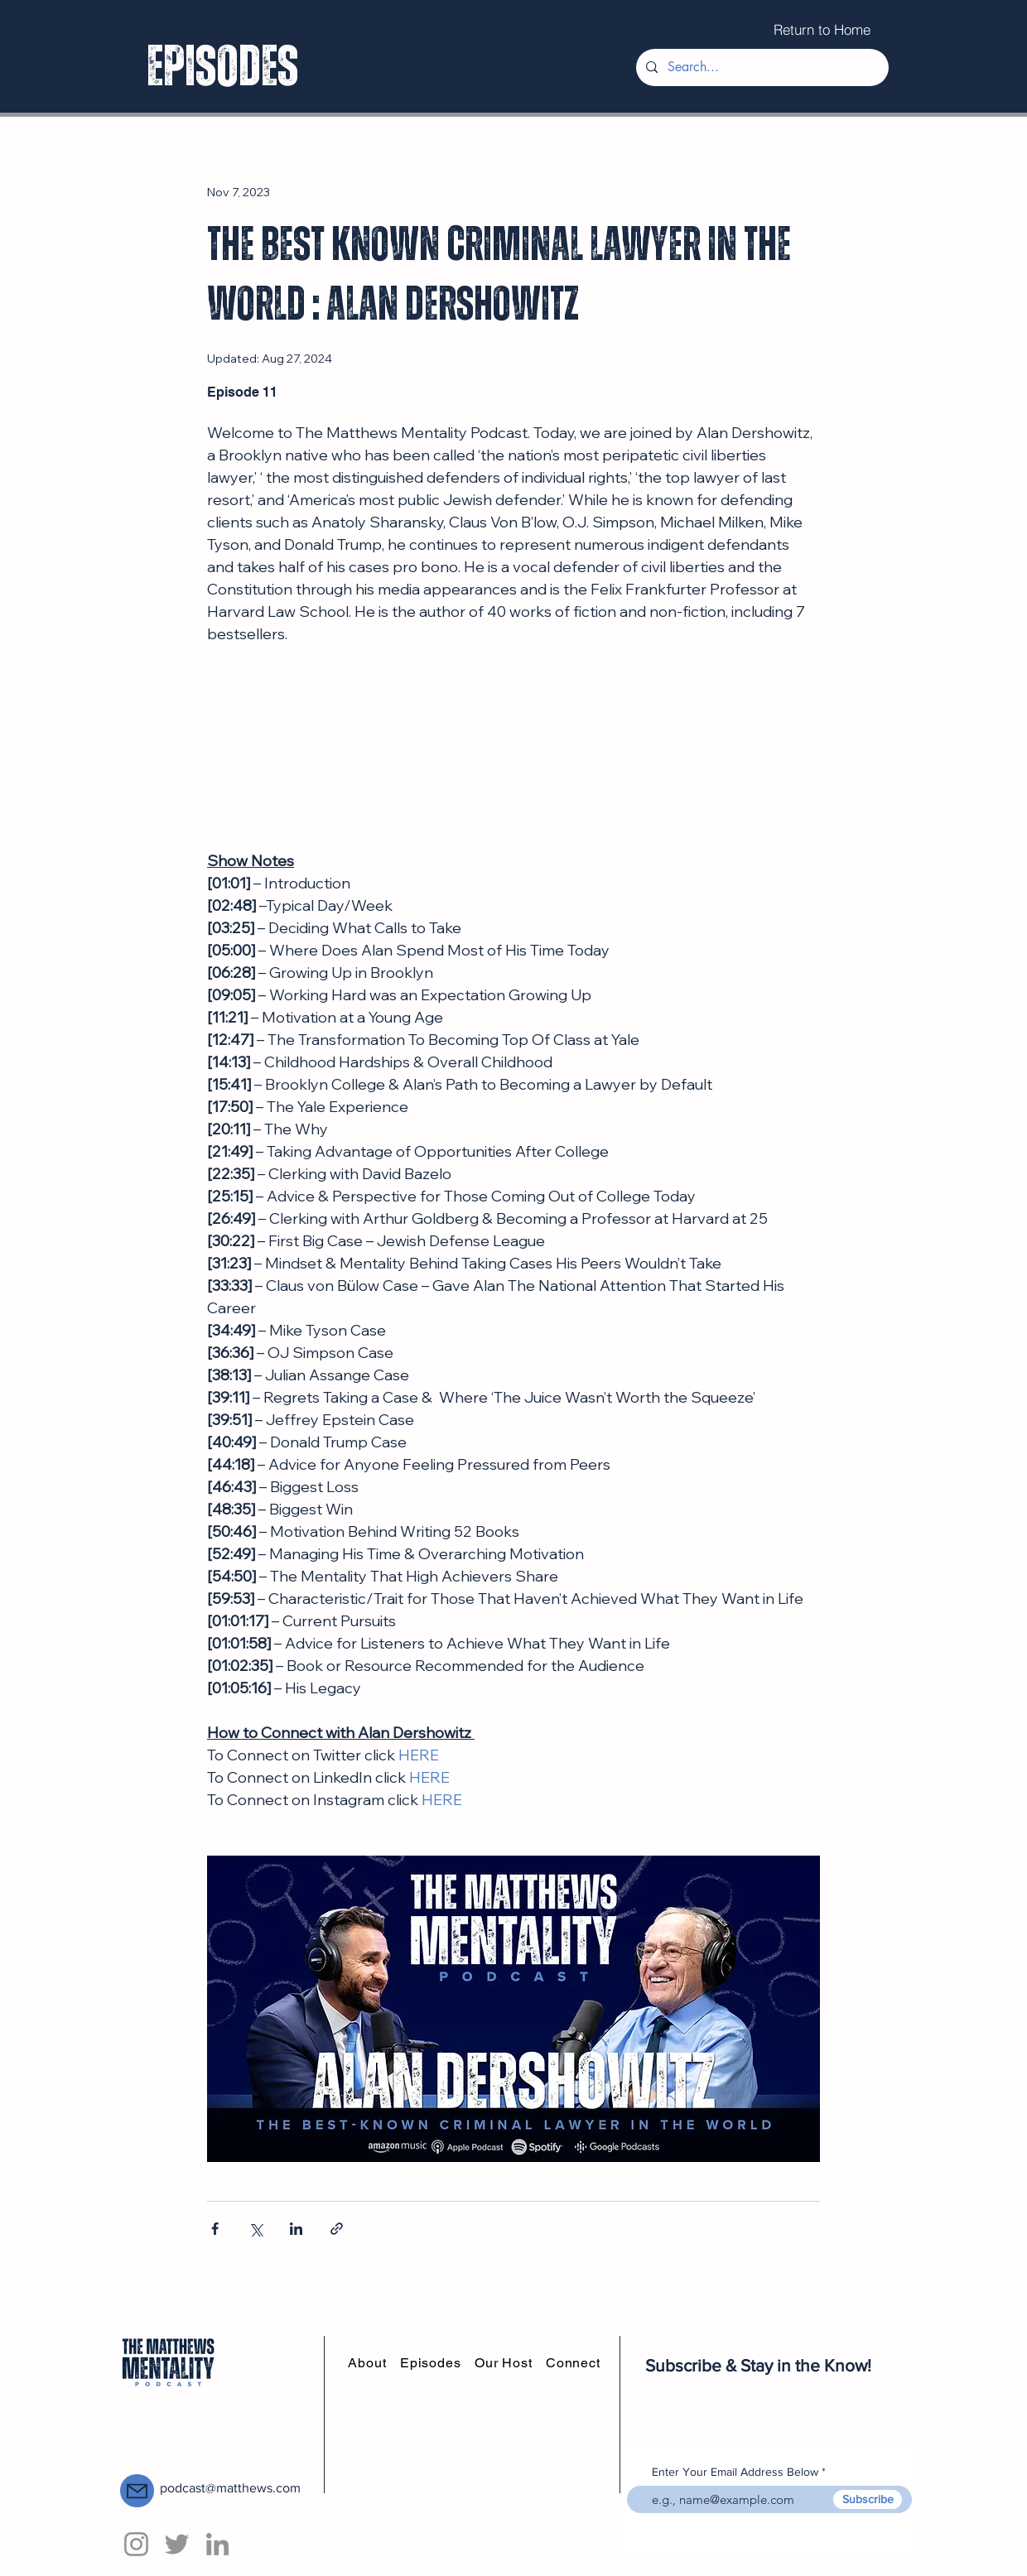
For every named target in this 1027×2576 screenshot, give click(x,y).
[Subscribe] (867, 2499)
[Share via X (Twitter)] (255, 2229)
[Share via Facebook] (215, 2229)
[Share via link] (337, 2229)
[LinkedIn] (217, 2544)
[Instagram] (136, 2544)
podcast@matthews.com (230, 2488)
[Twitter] (177, 2544)
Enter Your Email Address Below (735, 2471)
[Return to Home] (821, 29)
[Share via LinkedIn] (296, 2229)
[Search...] (761, 67)
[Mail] (137, 2490)
